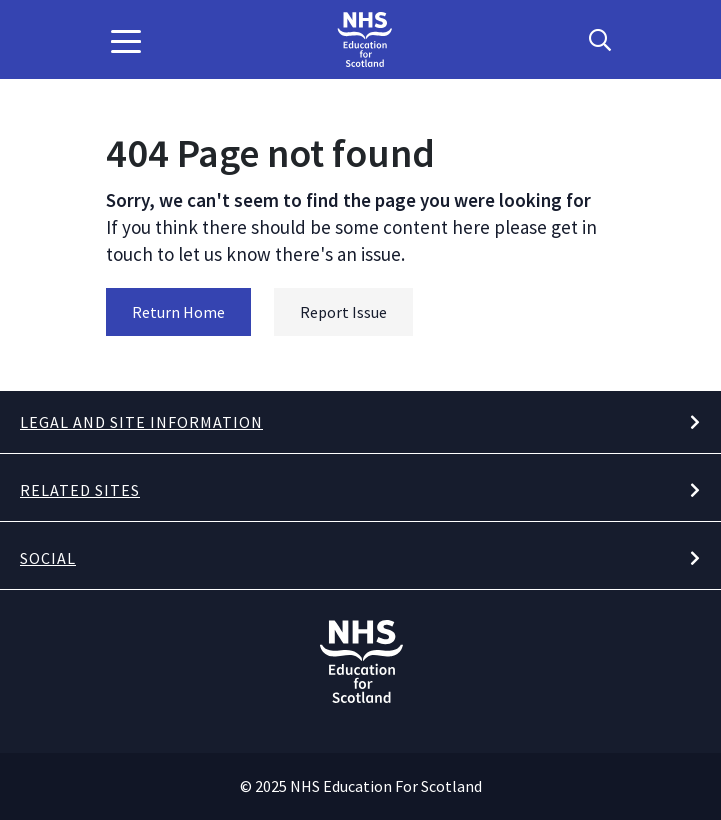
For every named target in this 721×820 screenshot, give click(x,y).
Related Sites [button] (80, 490)
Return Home (178, 312)
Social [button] (48, 558)
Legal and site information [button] (141, 422)
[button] (126, 40)
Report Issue (343, 312)
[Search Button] (600, 40)
